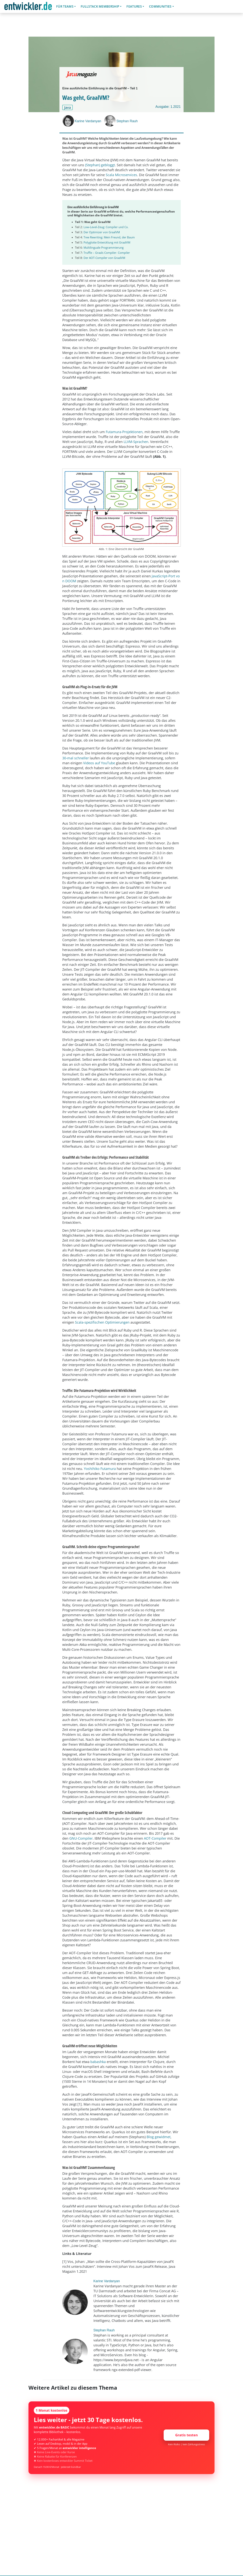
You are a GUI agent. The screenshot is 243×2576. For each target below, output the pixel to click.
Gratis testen (186, 2435)
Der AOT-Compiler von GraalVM (104, 258)
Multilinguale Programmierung (104, 247)
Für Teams (64, 6)
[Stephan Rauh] (110, 121)
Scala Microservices (121, 175)
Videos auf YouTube (99, 763)
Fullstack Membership (100, 6)
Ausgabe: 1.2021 (168, 107)
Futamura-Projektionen (124, 431)
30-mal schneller (75, 758)
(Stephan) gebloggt (100, 165)
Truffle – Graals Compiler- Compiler (107, 253)
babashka (98, 2061)
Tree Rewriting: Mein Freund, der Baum (109, 237)
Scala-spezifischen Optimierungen (102, 1322)
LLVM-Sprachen (136, 441)
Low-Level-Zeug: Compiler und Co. (106, 227)
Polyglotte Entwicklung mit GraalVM (107, 242)
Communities (160, 6)
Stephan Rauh (127, 121)
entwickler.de (28, 7)
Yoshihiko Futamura (100, 1468)
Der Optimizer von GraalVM (102, 232)
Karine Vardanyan (88, 121)
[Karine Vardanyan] (68, 121)
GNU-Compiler (81, 1838)
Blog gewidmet (158, 2137)
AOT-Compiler (155, 1838)
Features (134, 6)
